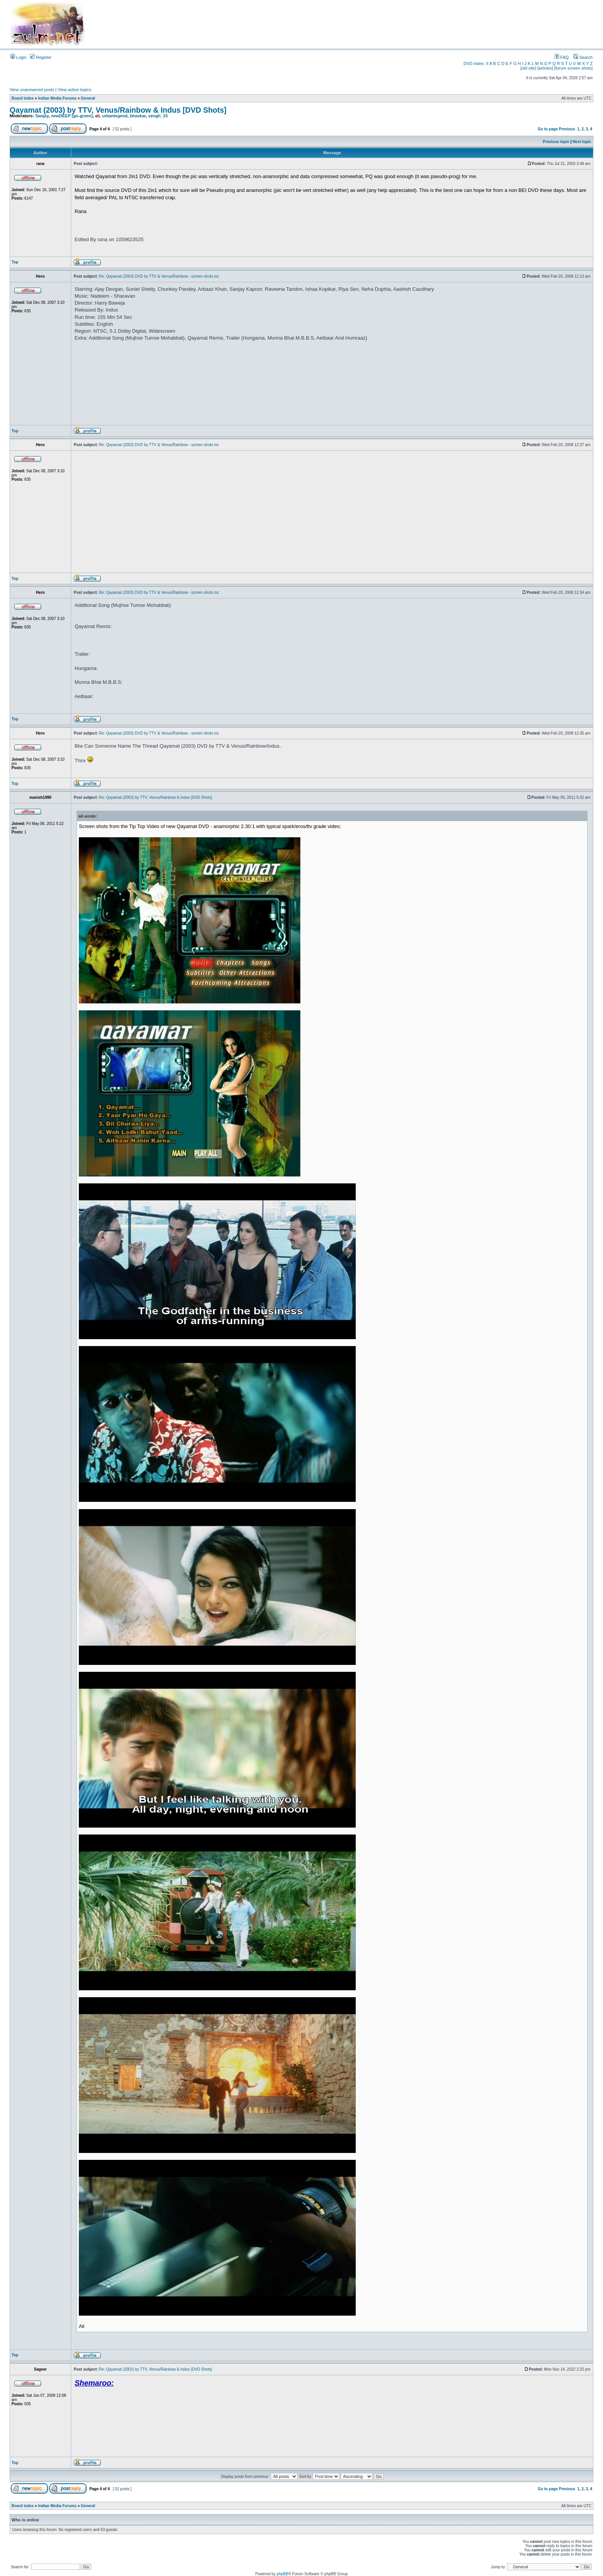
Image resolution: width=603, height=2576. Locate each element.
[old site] (528, 68)
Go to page (548, 129)
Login (18, 57)
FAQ (562, 57)
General (88, 98)
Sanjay (42, 115)
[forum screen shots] (573, 68)
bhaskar (138, 115)
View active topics (74, 89)
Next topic (582, 142)
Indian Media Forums (57, 98)
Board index (23, 98)
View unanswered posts (32, 89)
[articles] (545, 68)
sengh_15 (158, 115)
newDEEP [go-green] (72, 115)
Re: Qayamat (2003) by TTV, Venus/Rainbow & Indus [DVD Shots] (155, 797)
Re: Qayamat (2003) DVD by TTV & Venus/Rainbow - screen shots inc (159, 276)
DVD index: (474, 63)
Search (583, 57)
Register (41, 57)
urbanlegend (114, 115)
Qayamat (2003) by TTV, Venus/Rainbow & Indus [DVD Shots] (118, 110)
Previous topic (556, 142)
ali (97, 115)
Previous (567, 129)
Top (15, 262)
